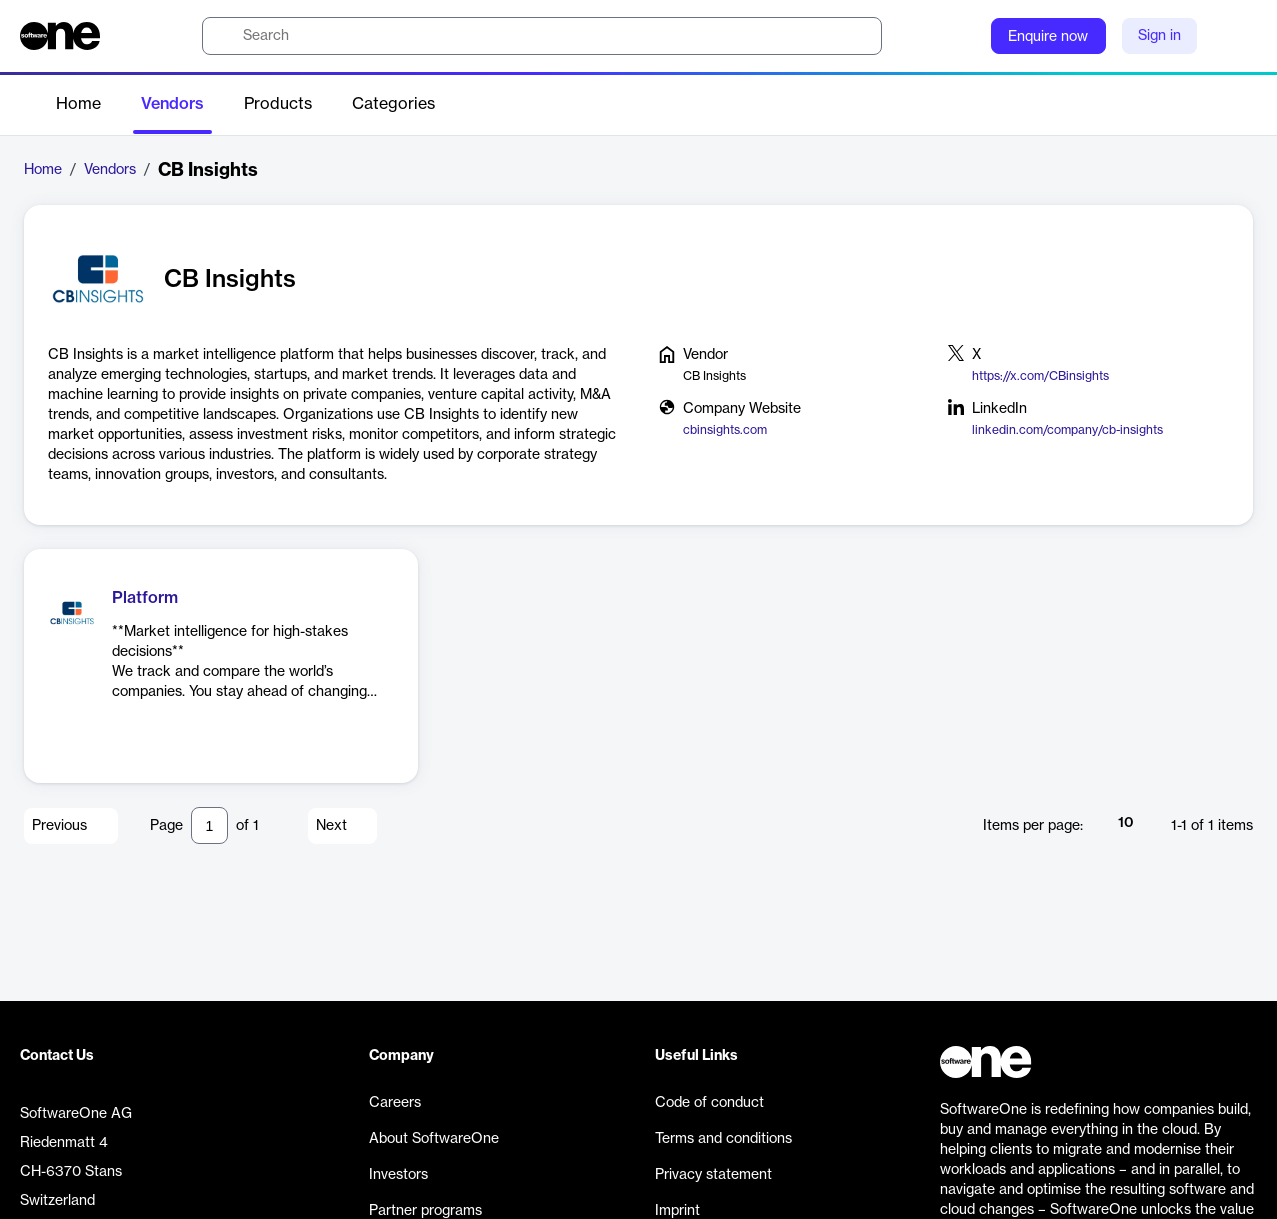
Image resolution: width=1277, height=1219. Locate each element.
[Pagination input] (209, 825)
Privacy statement (713, 1175)
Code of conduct (709, 1103)
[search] (542, 36)
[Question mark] (963, 36)
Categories (393, 104)
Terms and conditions (723, 1139)
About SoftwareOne (434, 1139)
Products (278, 104)
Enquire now (1048, 37)
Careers (395, 1103)
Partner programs (425, 1211)
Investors (398, 1175)
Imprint (677, 1211)
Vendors (172, 104)
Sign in (1159, 36)
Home (78, 104)
